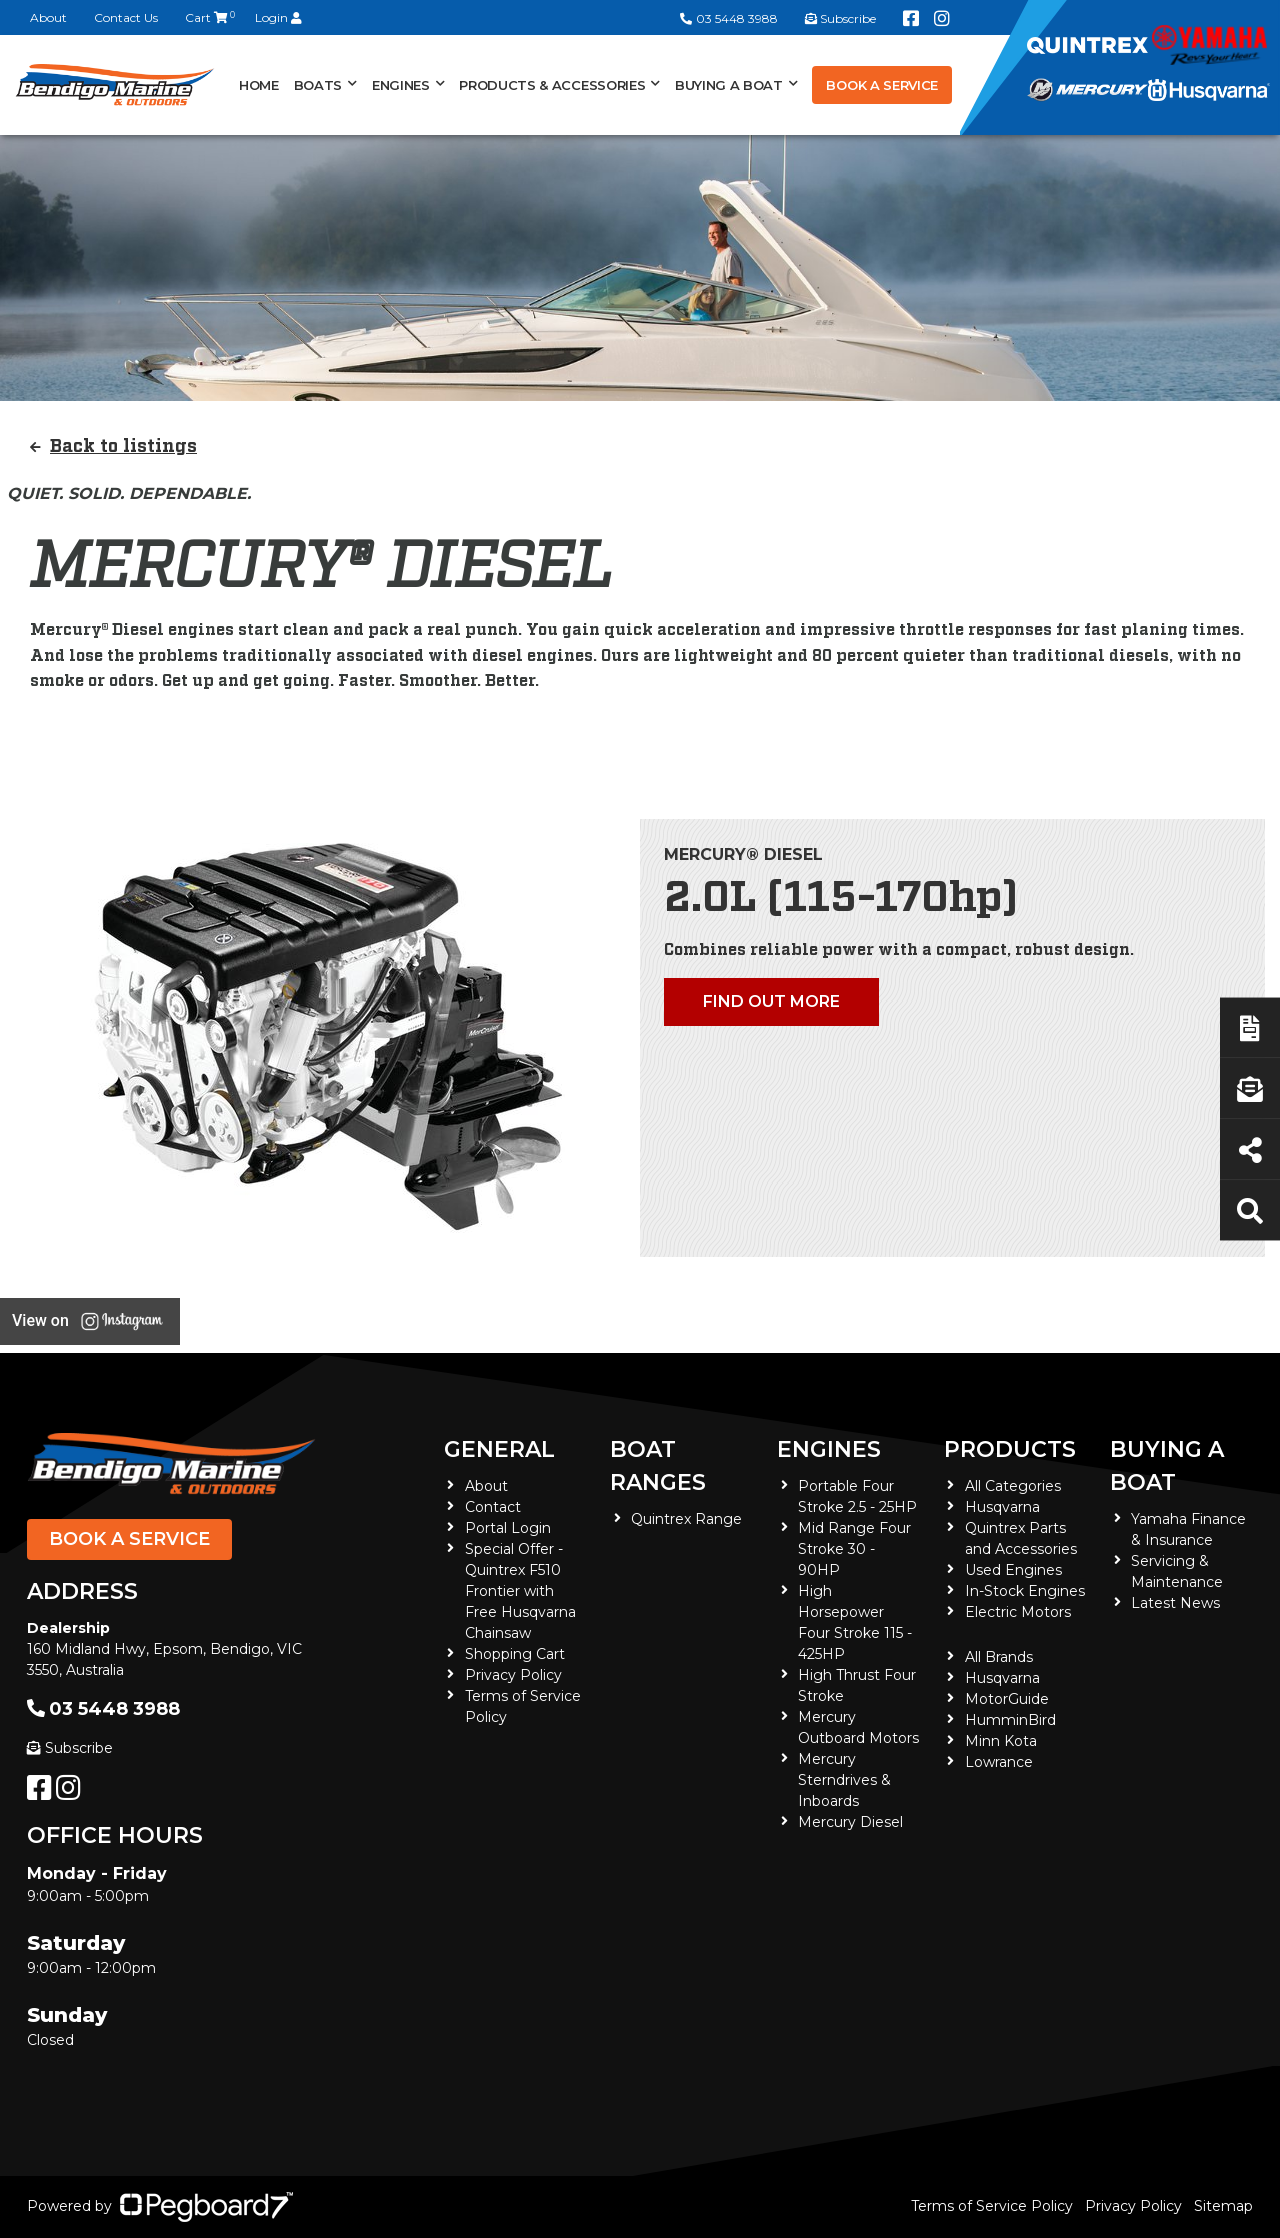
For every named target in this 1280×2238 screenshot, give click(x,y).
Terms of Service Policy (992, 2206)
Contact (493, 1507)
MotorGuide (1007, 1699)
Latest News (1175, 1603)
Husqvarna (1002, 1507)
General (499, 1449)
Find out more (771, 1001)
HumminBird (1010, 1720)
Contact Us (126, 17)
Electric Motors (1018, 1612)
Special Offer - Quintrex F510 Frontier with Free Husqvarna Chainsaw (520, 1591)
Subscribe (70, 1748)
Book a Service (881, 85)
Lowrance (999, 1762)
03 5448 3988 (729, 18)
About (48, 17)
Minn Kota (1001, 1741)
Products (1010, 1449)
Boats (318, 85)
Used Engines (1013, 1570)
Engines (401, 85)
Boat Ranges (658, 1466)
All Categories (1013, 1486)
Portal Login (508, 1528)
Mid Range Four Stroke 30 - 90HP (854, 1549)
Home (259, 85)
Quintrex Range (686, 1519)
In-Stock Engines (1025, 1591)
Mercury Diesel (850, 1822)
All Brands (999, 1657)
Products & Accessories (552, 85)
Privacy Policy (513, 1675)
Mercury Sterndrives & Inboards (844, 1780)
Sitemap (1223, 2206)
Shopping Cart (515, 1654)
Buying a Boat (729, 85)
